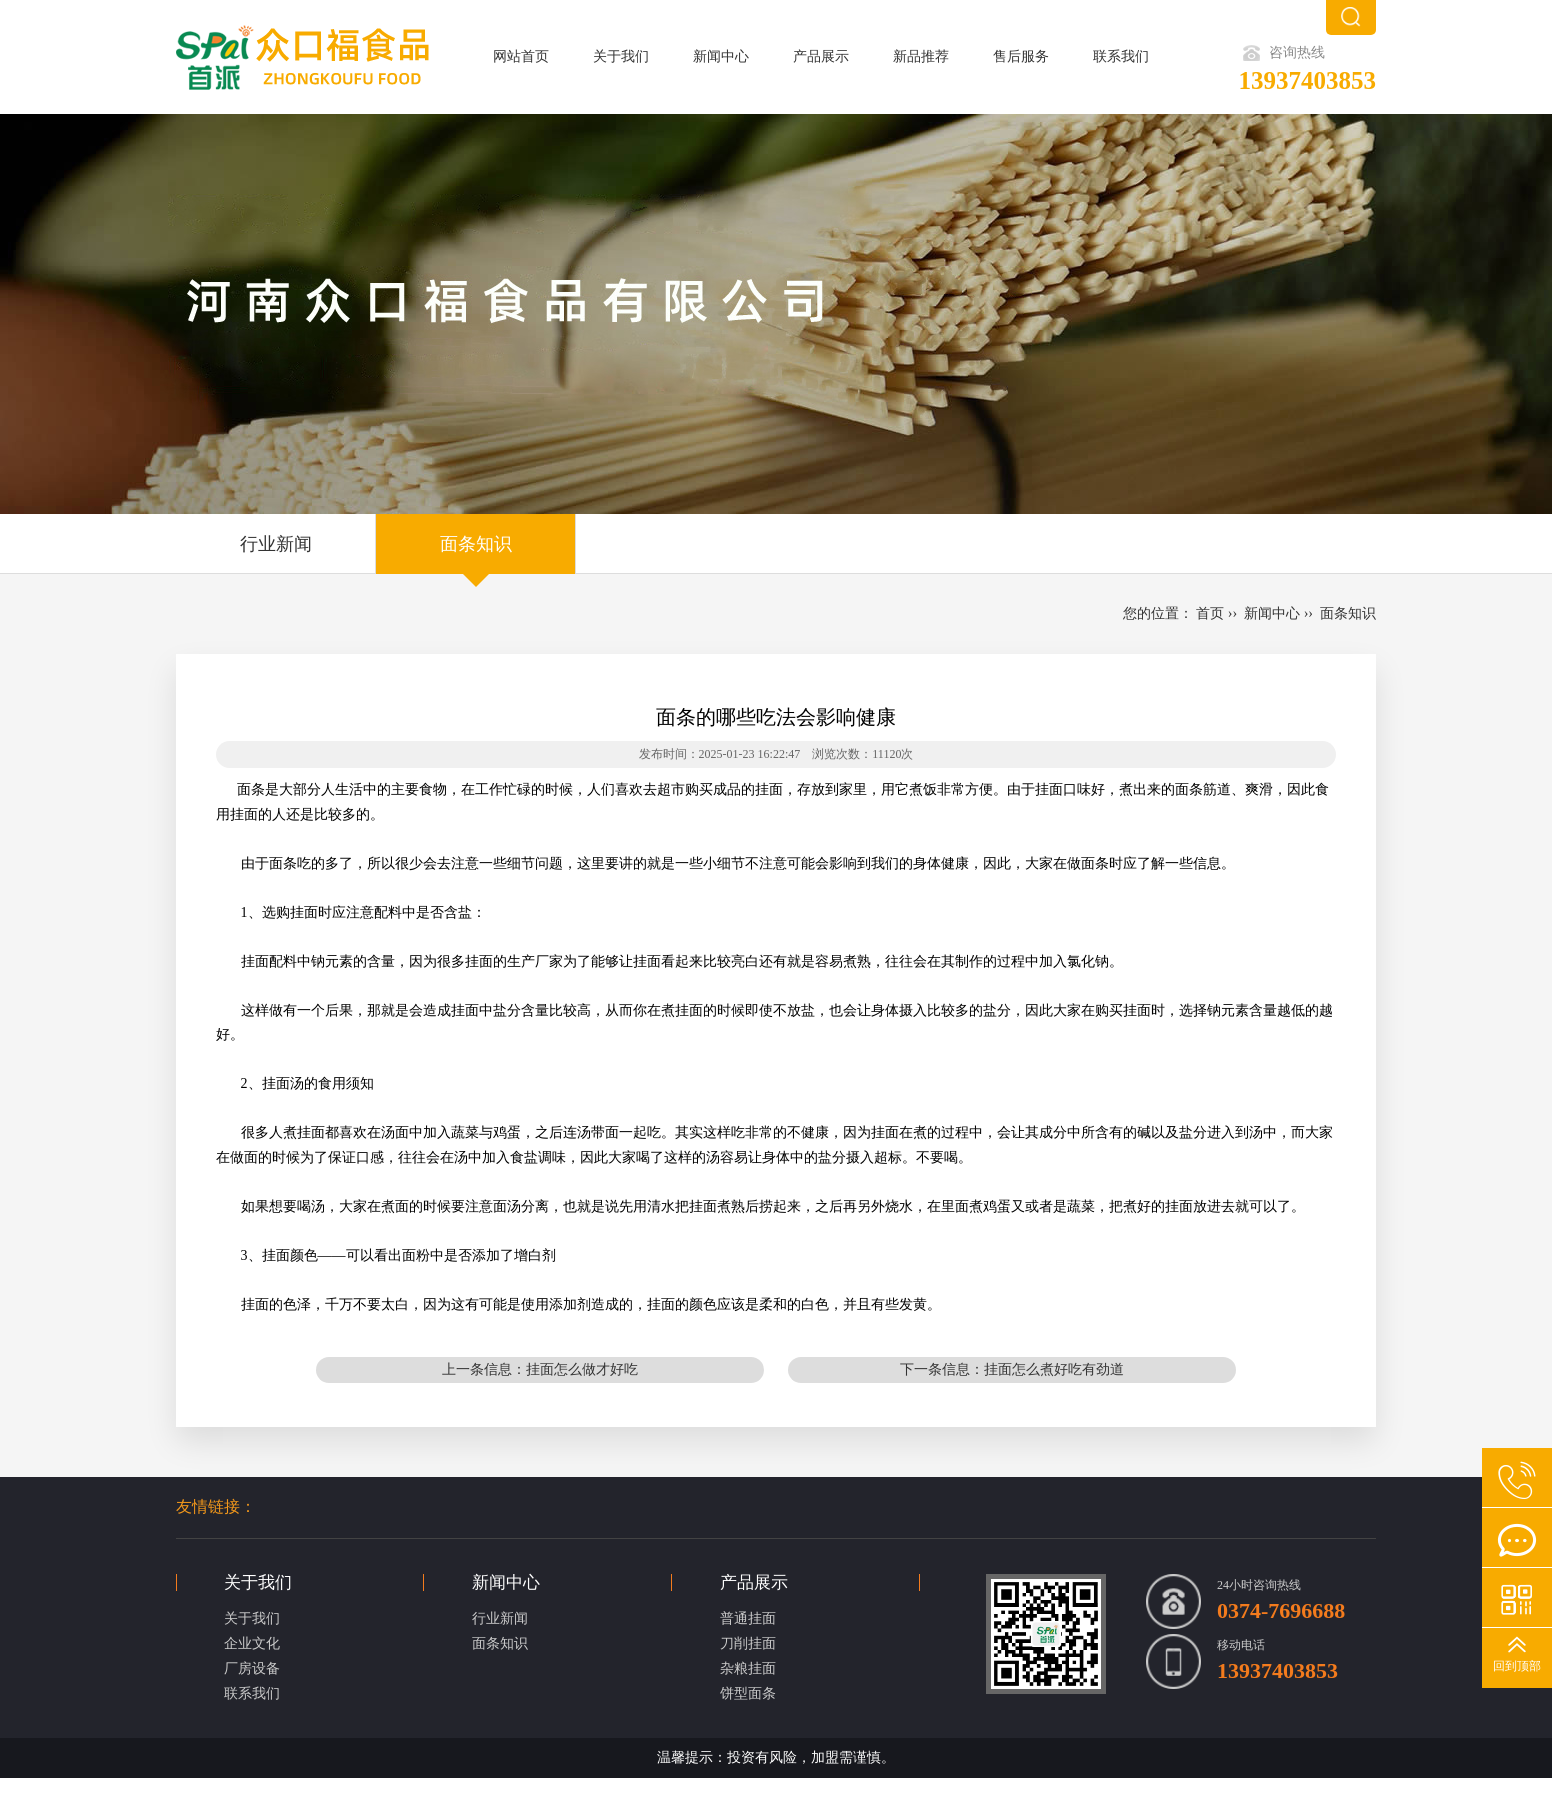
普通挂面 (748, 1618)
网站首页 (521, 56)
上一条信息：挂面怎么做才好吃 (540, 1369)
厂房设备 (252, 1668)
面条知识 (476, 544)
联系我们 (1121, 56)
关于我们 (621, 56)
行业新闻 (276, 544)
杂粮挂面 (748, 1668)
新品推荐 (921, 56)
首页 (1210, 613)
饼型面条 (748, 1693)
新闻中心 (721, 56)
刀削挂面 (748, 1643)
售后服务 (1021, 56)
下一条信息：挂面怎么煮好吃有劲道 (1012, 1369)
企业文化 (252, 1643)
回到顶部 (1517, 1666)
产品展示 (821, 56)
